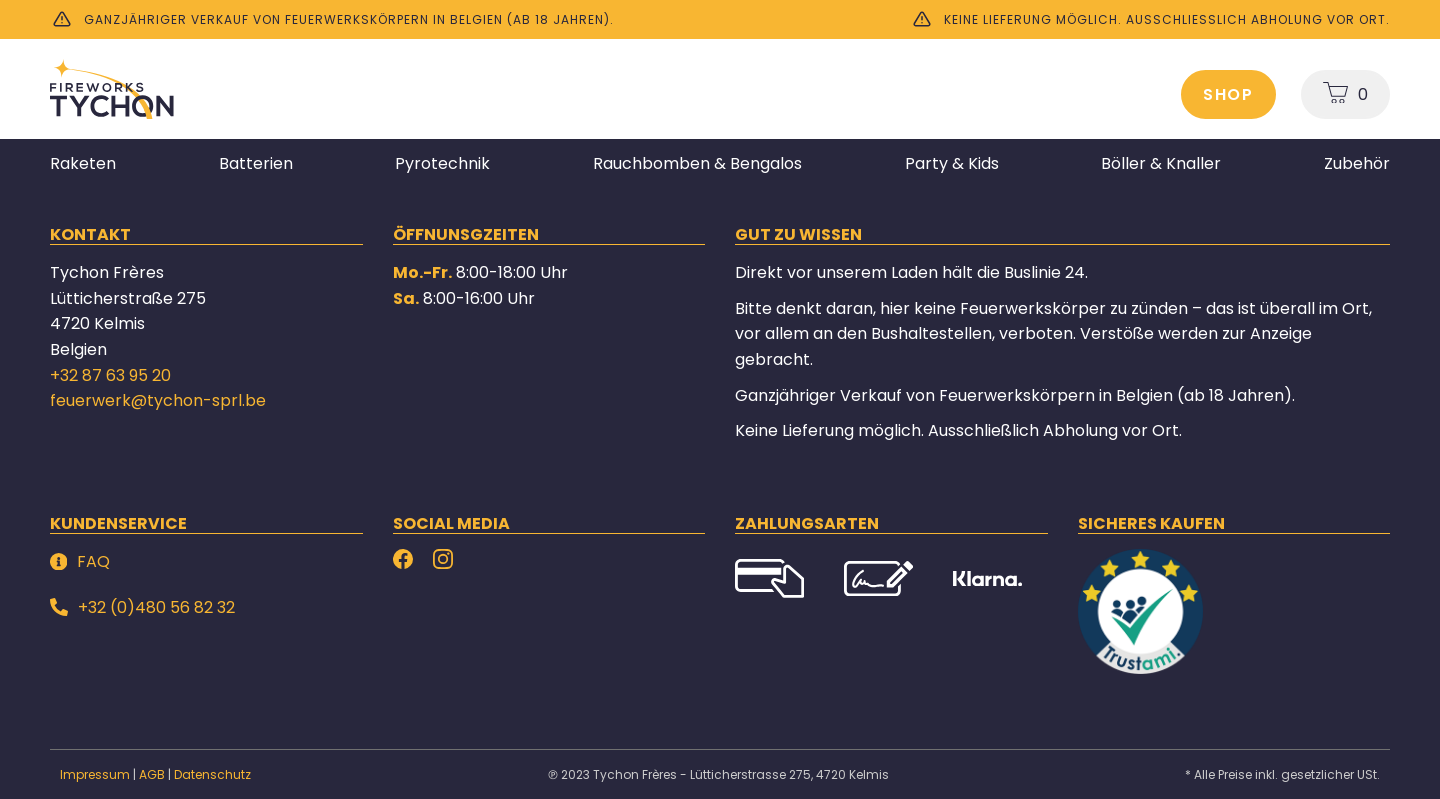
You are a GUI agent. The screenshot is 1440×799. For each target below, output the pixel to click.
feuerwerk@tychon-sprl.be (158, 400)
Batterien (256, 163)
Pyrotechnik (442, 163)
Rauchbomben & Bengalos (697, 163)
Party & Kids (952, 163)
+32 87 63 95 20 (110, 375)
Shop (1228, 94)
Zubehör (1357, 163)
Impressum (95, 774)
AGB (152, 774)
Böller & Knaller (1161, 163)
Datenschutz (212, 774)
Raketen (83, 163)
